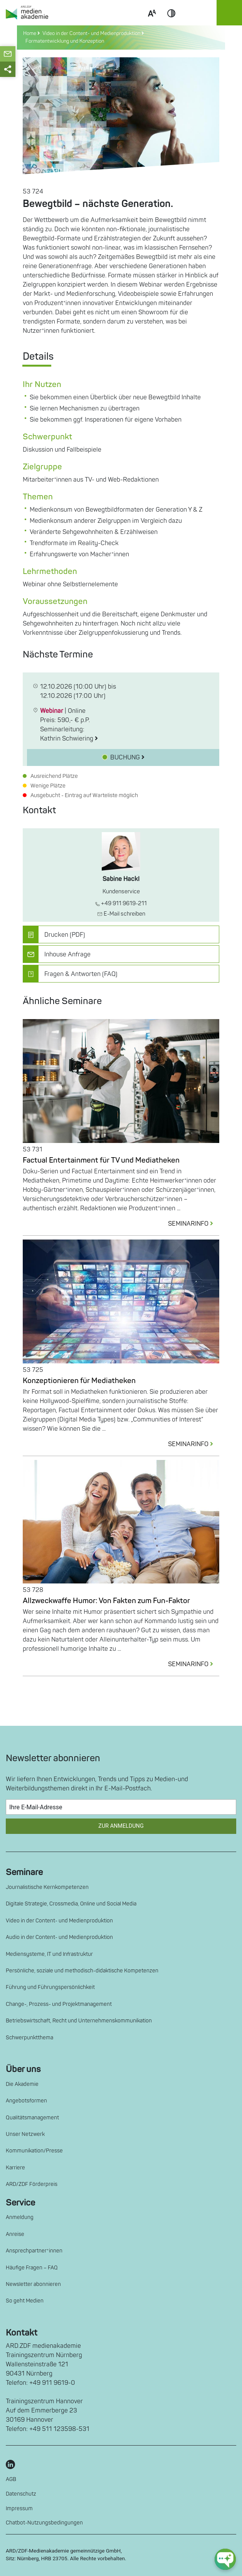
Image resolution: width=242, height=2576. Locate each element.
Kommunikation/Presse (34, 2150)
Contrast (171, 22)
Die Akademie (22, 2084)
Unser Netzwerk (25, 2134)
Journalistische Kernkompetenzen (47, 1887)
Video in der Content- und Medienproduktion (59, 1920)
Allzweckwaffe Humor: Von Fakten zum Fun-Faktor (106, 1600)
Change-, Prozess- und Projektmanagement (59, 2004)
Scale (152, 22)
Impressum (19, 2508)
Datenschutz (21, 2494)
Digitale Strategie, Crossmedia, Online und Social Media (71, 1903)
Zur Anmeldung (120, 1826)
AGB (11, 2479)
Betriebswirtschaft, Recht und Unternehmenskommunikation (79, 2020)
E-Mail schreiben (121, 914)
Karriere (15, 2167)
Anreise (15, 2234)
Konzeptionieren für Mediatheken (79, 1380)
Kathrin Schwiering (69, 738)
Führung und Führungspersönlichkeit (50, 1987)
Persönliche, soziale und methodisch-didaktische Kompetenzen (82, 1970)
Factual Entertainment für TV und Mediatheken (101, 1160)
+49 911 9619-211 (121, 903)
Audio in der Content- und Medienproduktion (59, 1937)
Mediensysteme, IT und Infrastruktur (49, 1954)
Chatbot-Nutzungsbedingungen (44, 2522)
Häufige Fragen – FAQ (32, 2267)
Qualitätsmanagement (32, 2117)
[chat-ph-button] (225, 2559)
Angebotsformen (26, 2100)
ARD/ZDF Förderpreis (31, 2184)
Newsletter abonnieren (33, 2284)
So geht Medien (25, 2300)
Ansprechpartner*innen (34, 2250)
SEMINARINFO (193, 1224)
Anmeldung (20, 2217)
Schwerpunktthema (29, 2037)
